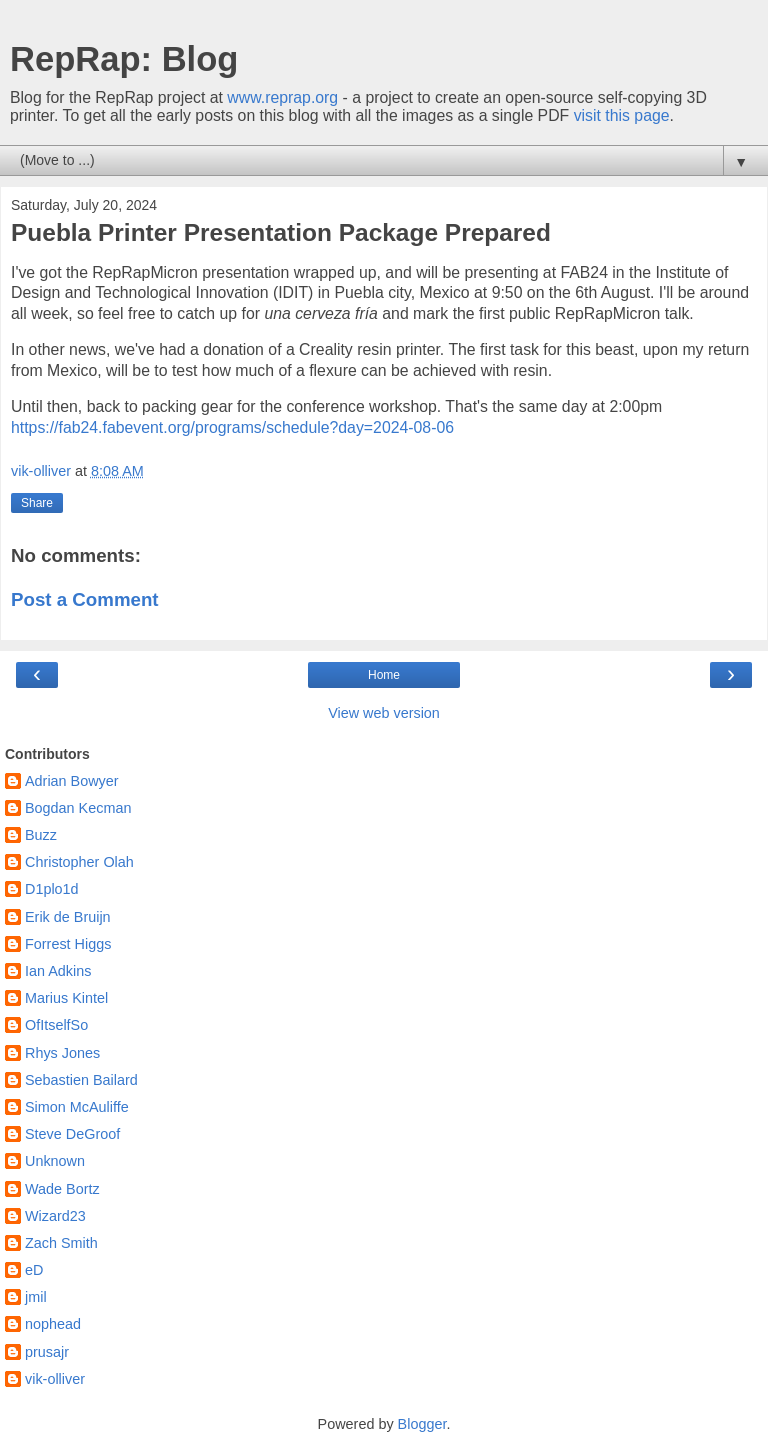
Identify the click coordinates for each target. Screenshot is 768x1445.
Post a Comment (85, 599)
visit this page (622, 115)
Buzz (41, 835)
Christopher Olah (79, 862)
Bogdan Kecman (78, 808)
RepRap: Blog (124, 59)
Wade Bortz (62, 1189)
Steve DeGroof (72, 1134)
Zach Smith (61, 1243)
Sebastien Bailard (81, 1080)
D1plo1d (52, 889)
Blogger (422, 1424)
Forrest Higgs (68, 944)
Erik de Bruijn (68, 917)
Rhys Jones (62, 1053)
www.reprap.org (282, 97)
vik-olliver (55, 1379)
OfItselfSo (56, 1025)
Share (37, 503)
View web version (384, 713)
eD (34, 1270)
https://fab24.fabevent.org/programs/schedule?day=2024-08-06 (232, 427)
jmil (36, 1297)
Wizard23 (55, 1216)
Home (384, 675)
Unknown (55, 1161)
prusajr (47, 1352)
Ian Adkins (58, 971)
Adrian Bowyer (72, 781)
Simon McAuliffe (77, 1107)
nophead (53, 1324)
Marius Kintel (66, 998)
